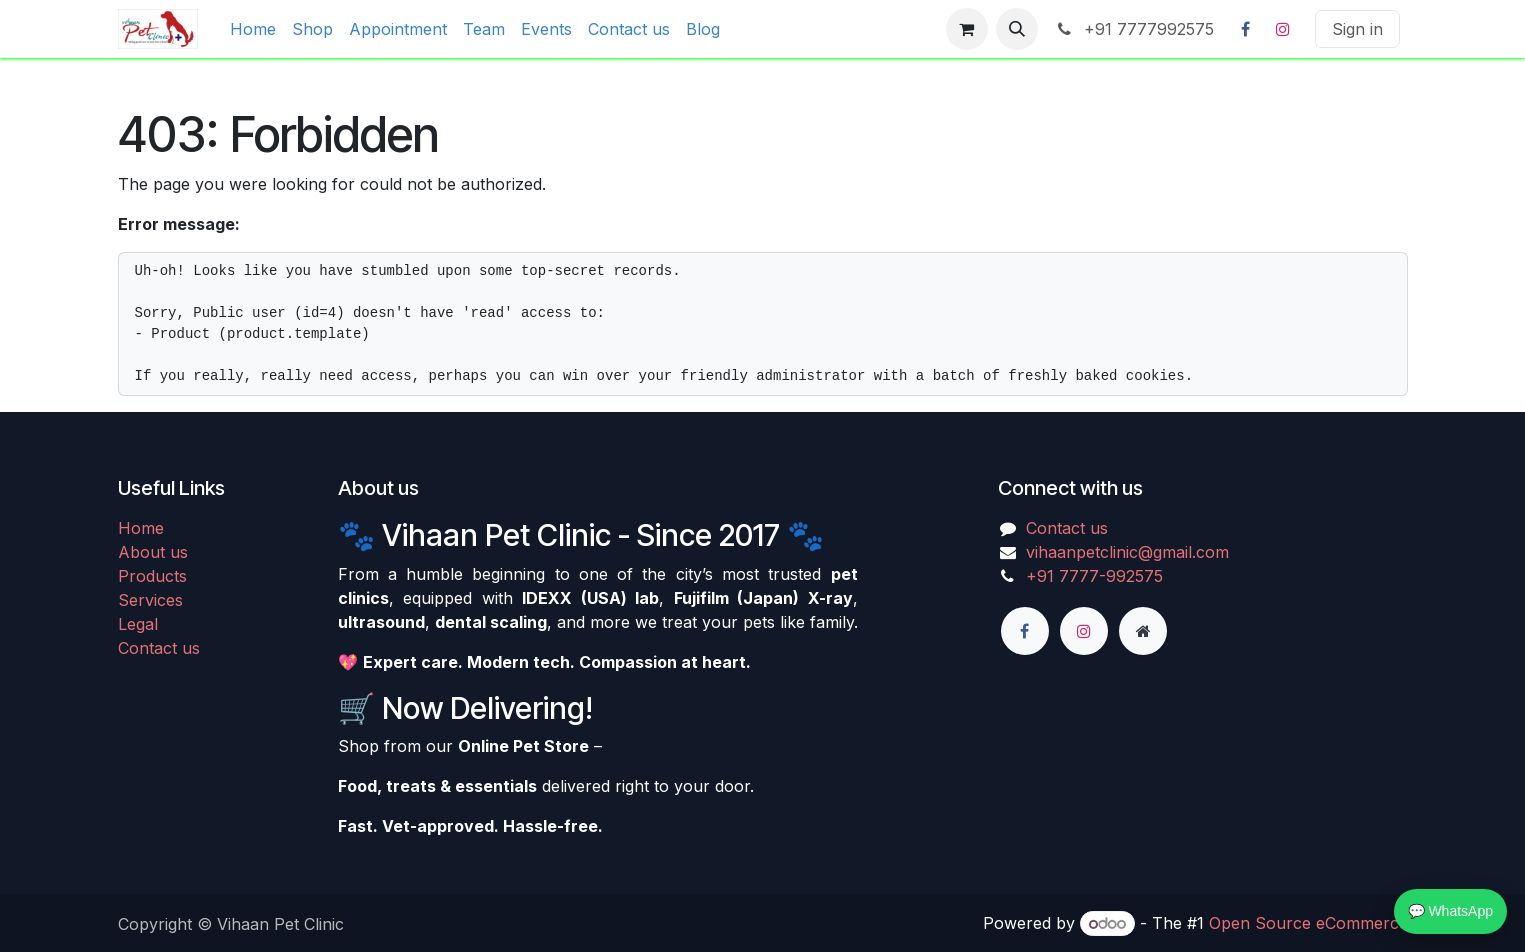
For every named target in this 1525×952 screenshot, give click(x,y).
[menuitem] (253, 29)
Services (150, 600)
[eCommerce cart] (967, 29)
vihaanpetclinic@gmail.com (1127, 552)
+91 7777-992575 (1094, 576)
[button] (1017, 29)
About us (153, 552)
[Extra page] (1143, 631)
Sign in (1357, 29)
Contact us (159, 648)
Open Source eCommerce (1308, 923)
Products (152, 576)
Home (141, 528)
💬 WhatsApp (1450, 911)
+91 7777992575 (1134, 29)
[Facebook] (1246, 29)
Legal (138, 624)
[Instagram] (1283, 29)
